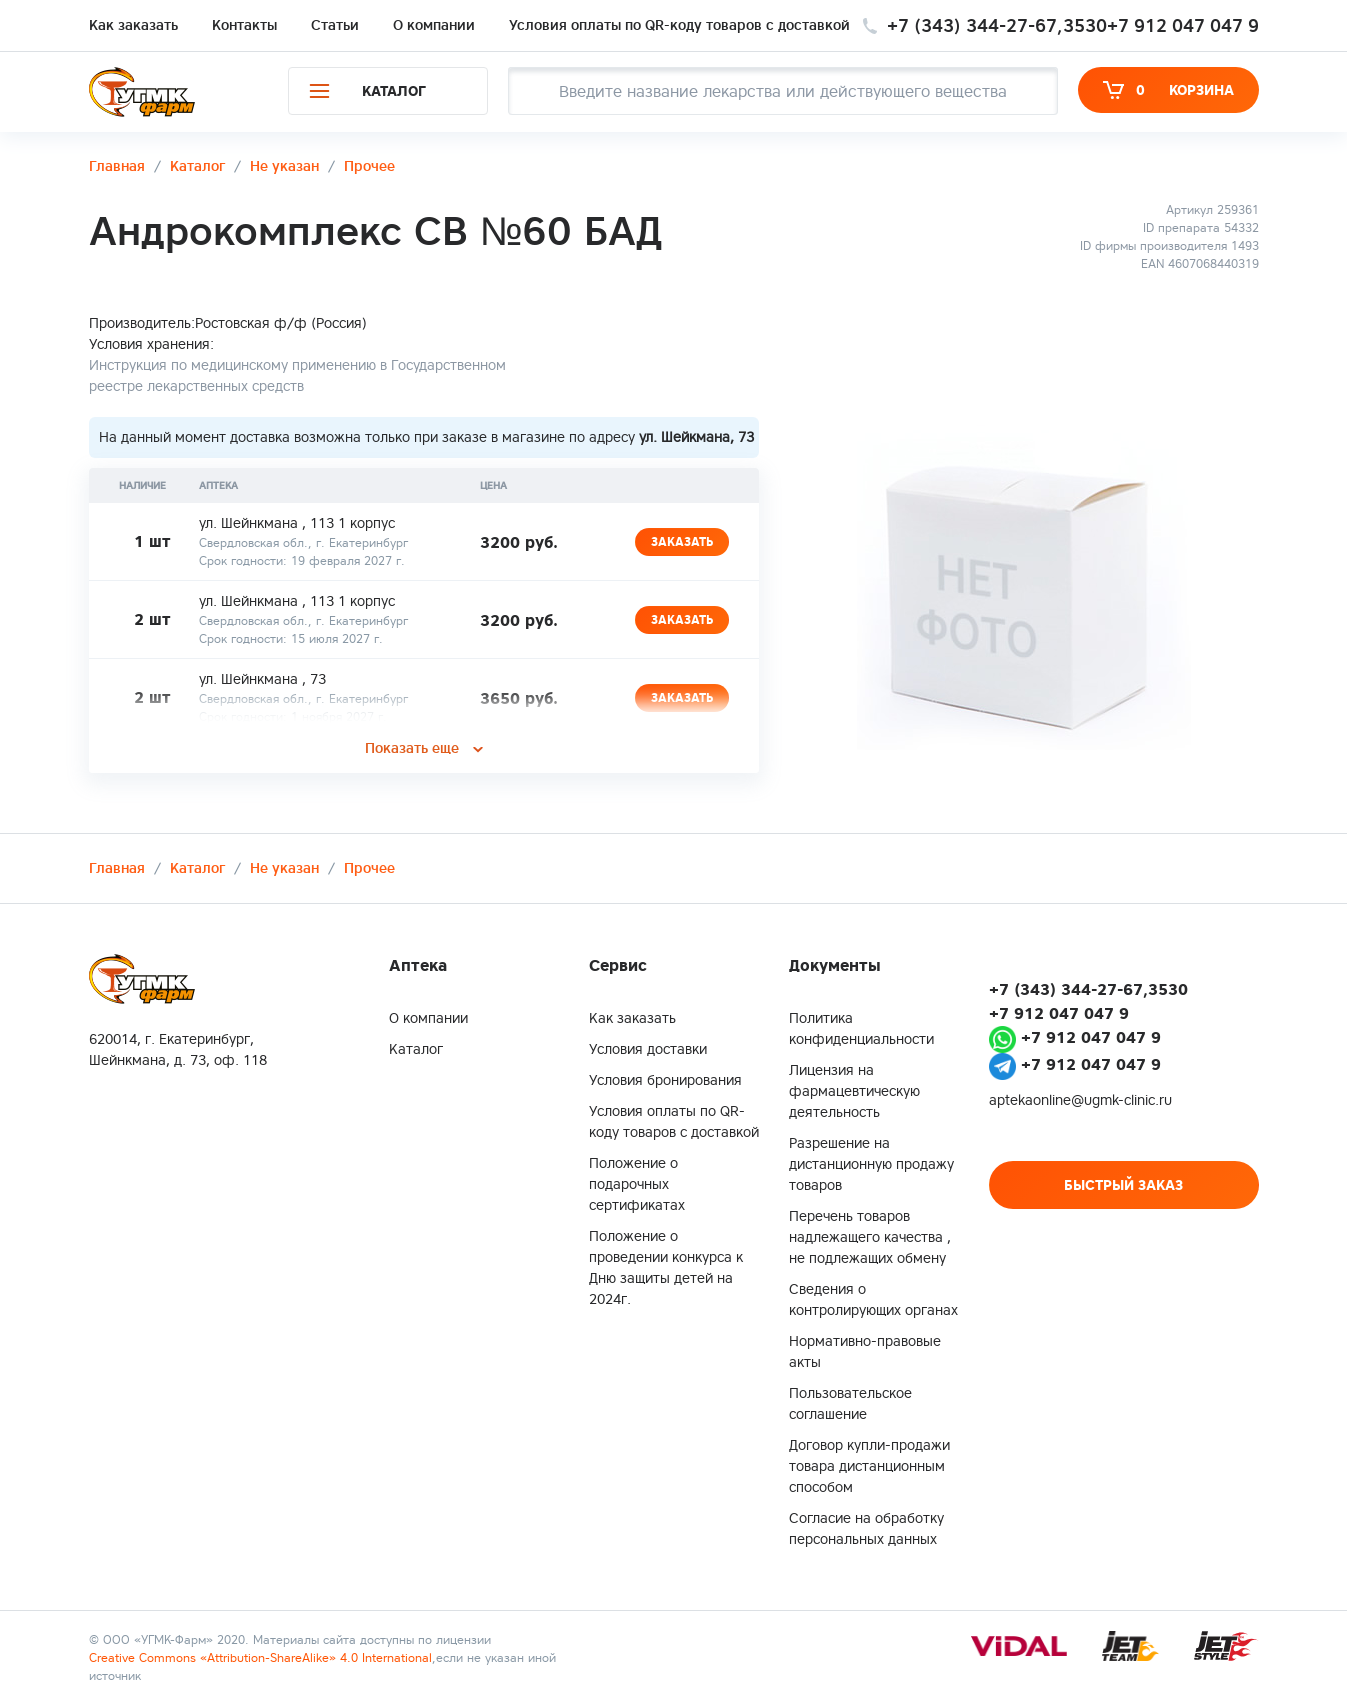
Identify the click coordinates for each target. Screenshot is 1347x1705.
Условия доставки (648, 1049)
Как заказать (133, 25)
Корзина (1168, 90)
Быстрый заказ (1123, 1185)
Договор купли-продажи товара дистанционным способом (869, 1466)
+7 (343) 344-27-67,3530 (997, 25)
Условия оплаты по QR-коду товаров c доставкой (679, 25)
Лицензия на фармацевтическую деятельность (854, 1091)
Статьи (335, 25)
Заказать (682, 541)
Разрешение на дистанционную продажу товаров (871, 1164)
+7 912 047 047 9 (1183, 25)
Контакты (244, 25)
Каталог (416, 1049)
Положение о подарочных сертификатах (637, 1184)
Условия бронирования (665, 1080)
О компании (434, 25)
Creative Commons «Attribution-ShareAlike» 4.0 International (260, 1657)
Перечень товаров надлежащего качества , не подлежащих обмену (870, 1237)
